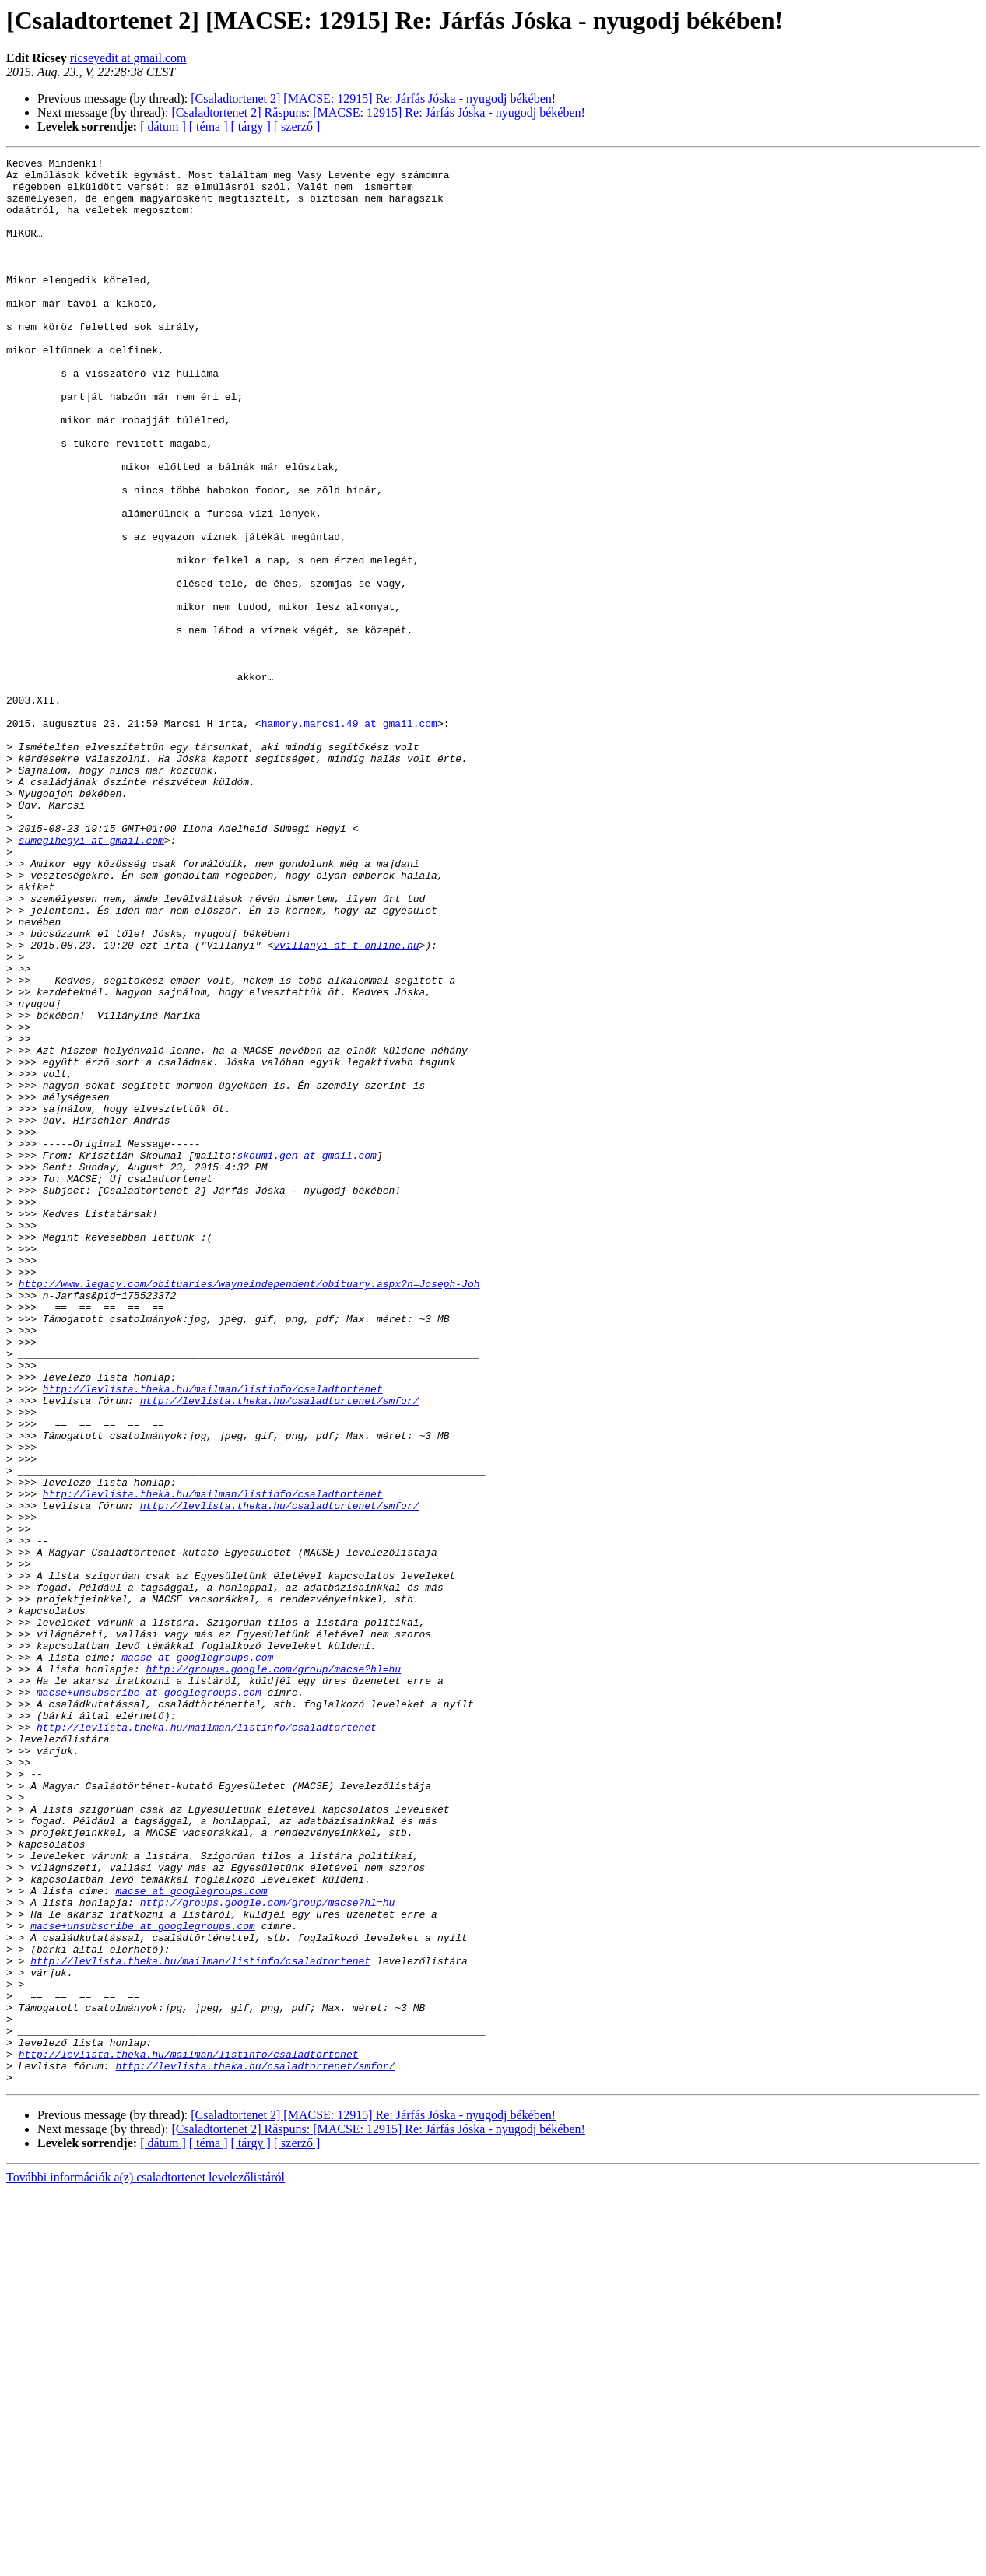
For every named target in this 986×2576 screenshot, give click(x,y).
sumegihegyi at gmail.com (91, 977)
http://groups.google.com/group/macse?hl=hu (273, 1972)
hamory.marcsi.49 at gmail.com (349, 837)
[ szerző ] (297, 126)
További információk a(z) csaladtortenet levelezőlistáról (145, 2562)
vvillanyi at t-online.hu (346, 1104)
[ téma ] (208, 126)
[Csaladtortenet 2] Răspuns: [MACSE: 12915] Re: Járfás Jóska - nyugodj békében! (377, 112)
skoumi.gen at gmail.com (306, 1356)
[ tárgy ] (251, 126)
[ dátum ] (163, 126)
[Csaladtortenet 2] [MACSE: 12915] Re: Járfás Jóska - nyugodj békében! (373, 98)
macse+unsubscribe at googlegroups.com (149, 2000)
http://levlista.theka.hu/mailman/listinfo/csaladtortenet (213, 1636)
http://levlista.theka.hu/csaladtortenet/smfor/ (279, 1650)
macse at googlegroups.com (197, 1958)
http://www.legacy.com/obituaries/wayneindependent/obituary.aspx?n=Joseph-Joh (249, 1510)
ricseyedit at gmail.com (128, 58)
